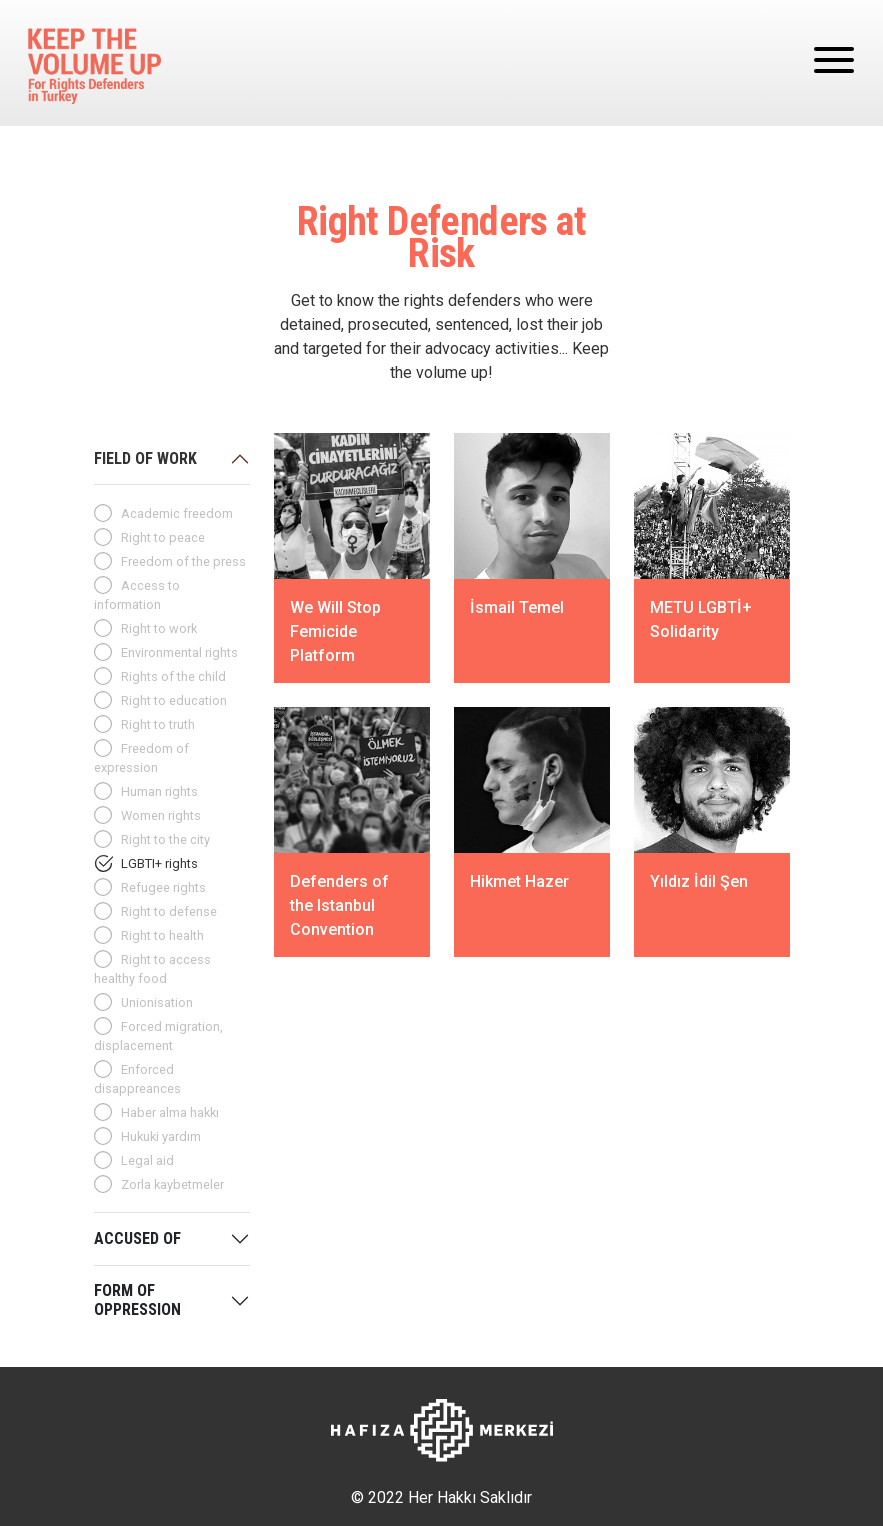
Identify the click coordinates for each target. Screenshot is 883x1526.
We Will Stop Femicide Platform (335, 631)
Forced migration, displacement (158, 1036)
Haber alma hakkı (170, 1112)
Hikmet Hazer (519, 880)
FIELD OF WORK (145, 458)
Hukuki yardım (161, 1136)
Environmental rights (179, 652)
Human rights (159, 791)
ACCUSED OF (137, 1238)
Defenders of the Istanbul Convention (339, 904)
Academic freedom (177, 513)
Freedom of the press (183, 561)
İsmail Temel (517, 607)
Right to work (159, 628)
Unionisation (157, 1002)
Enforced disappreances (137, 1079)
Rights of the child (173, 676)
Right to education (174, 700)
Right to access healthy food (152, 969)
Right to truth (158, 724)
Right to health (162, 935)
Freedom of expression (141, 758)
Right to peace (163, 537)
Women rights (161, 815)
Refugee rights (163, 887)
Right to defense (169, 911)
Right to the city (165, 839)
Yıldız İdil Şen (699, 880)
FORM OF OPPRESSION (137, 1299)
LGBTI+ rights (159, 863)
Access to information (137, 595)
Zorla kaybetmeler (172, 1184)
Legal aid (147, 1160)
